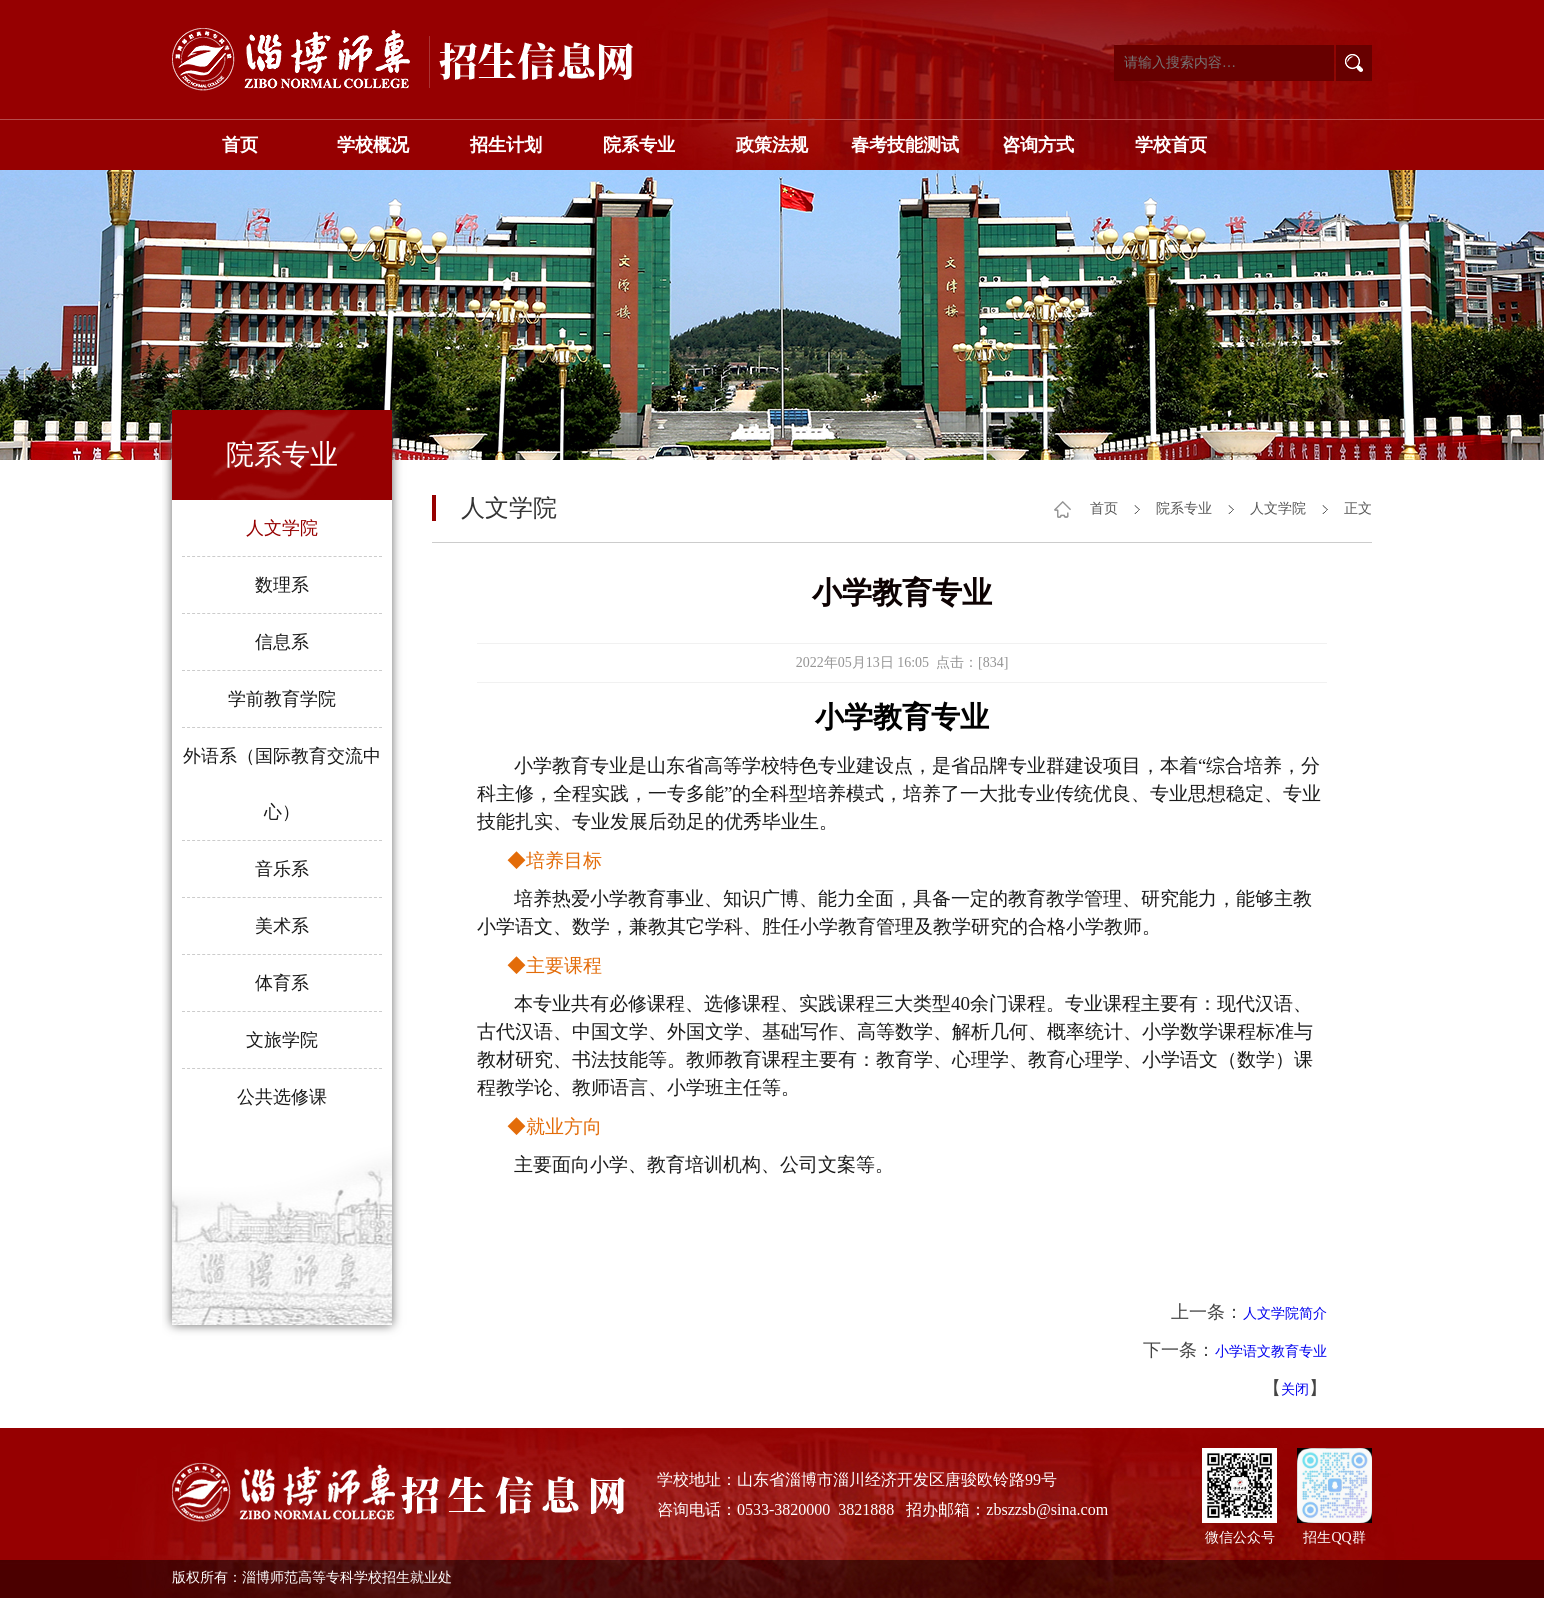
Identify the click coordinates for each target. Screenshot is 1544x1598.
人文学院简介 (1285, 1313)
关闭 (1295, 1389)
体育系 (282, 983)
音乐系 (282, 869)
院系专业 (639, 145)
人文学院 (282, 528)
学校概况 (373, 145)
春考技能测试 (905, 145)
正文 (1358, 508)
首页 (240, 145)
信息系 (282, 642)
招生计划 (506, 145)
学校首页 (1171, 145)
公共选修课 (282, 1097)
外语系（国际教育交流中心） (282, 784)
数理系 (282, 585)
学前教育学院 (282, 699)
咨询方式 (1038, 145)
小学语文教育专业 (1271, 1351)
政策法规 (772, 145)
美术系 (282, 926)
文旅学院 (282, 1040)
